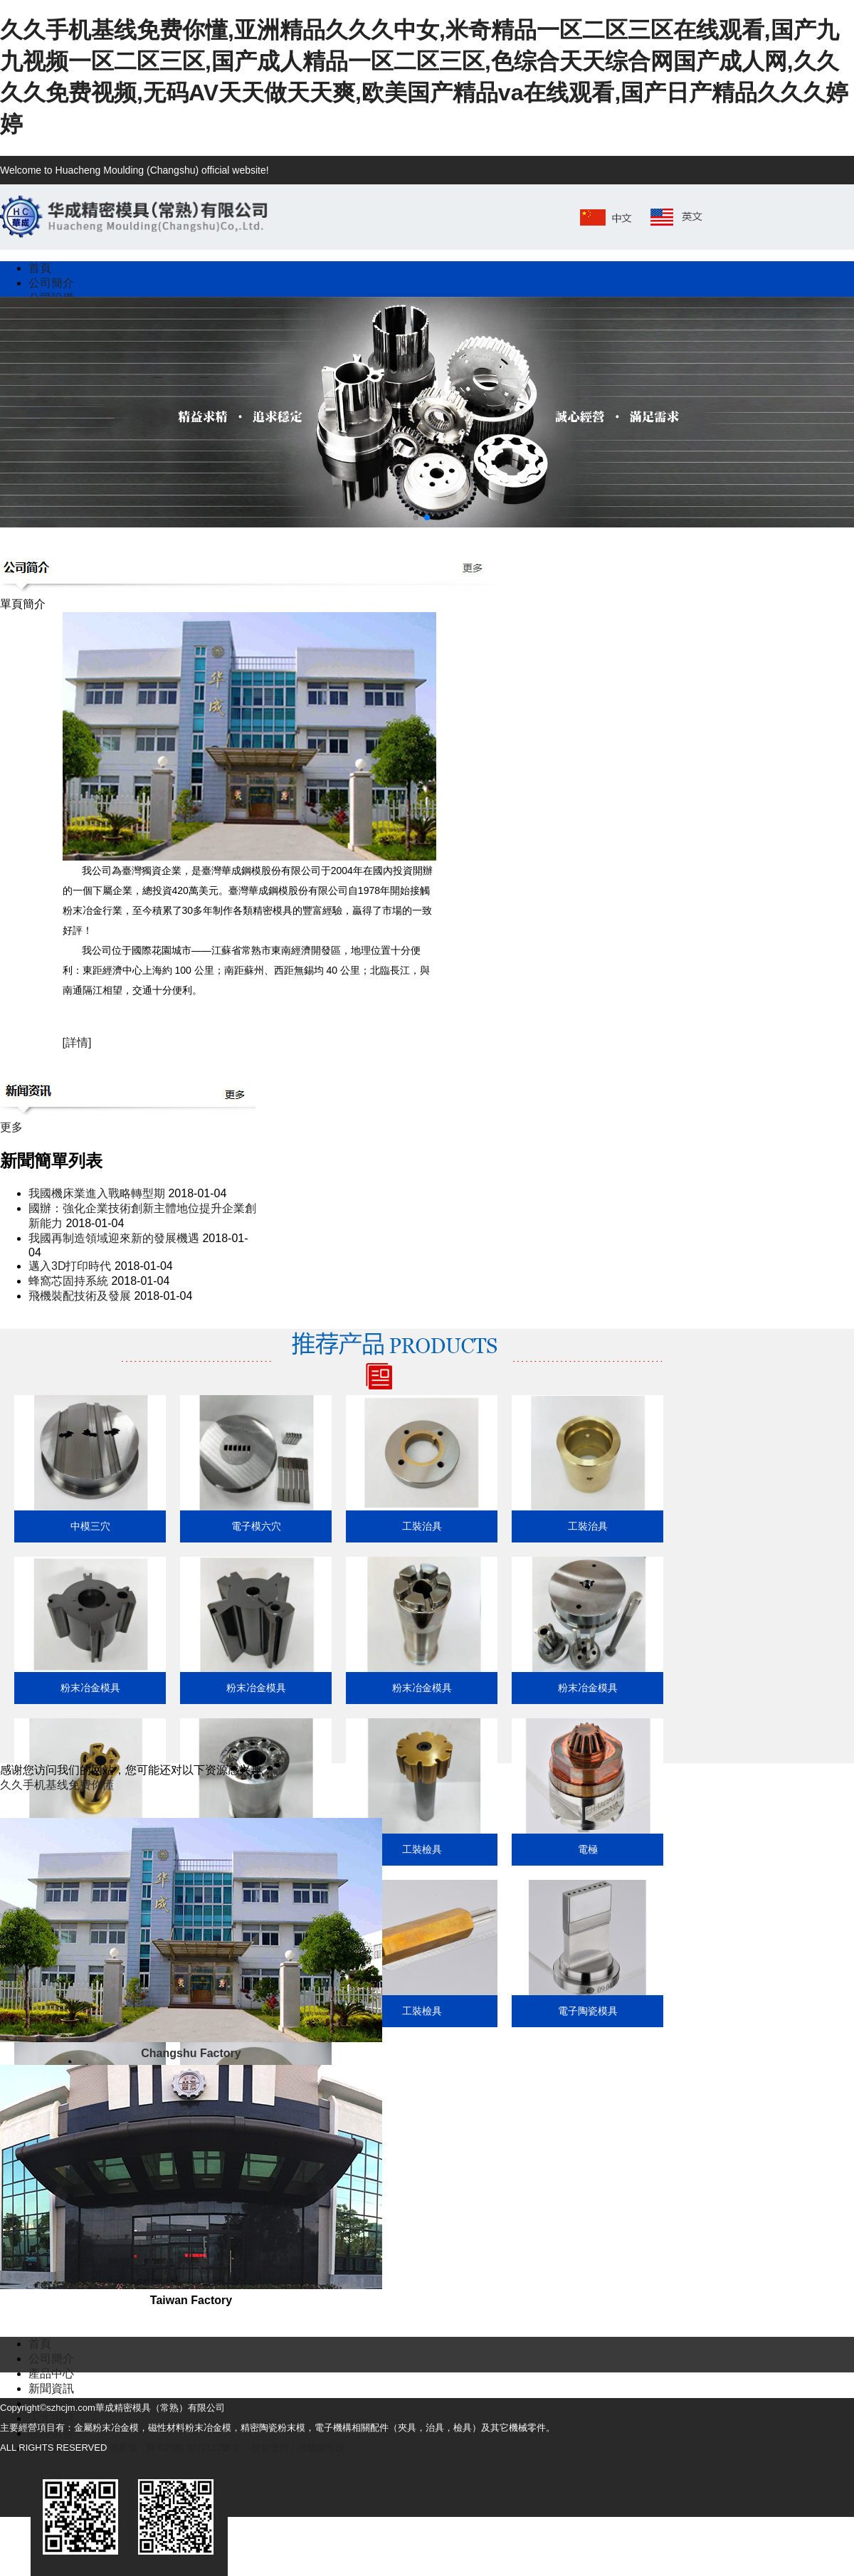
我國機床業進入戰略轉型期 (96, 1193)
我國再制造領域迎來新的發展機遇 (113, 1238)
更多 (11, 1127)
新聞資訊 (51, 2388)
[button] (415, 517)
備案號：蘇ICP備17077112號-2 (174, 2447)
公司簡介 (51, 2358)
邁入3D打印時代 (69, 1266)
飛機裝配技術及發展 (79, 1296)
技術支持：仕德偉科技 (298, 2447)
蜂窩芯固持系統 (68, 1281)
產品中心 (51, 2373)
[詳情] (77, 1042)
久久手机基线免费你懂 (57, 1785)
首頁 (39, 2344)
